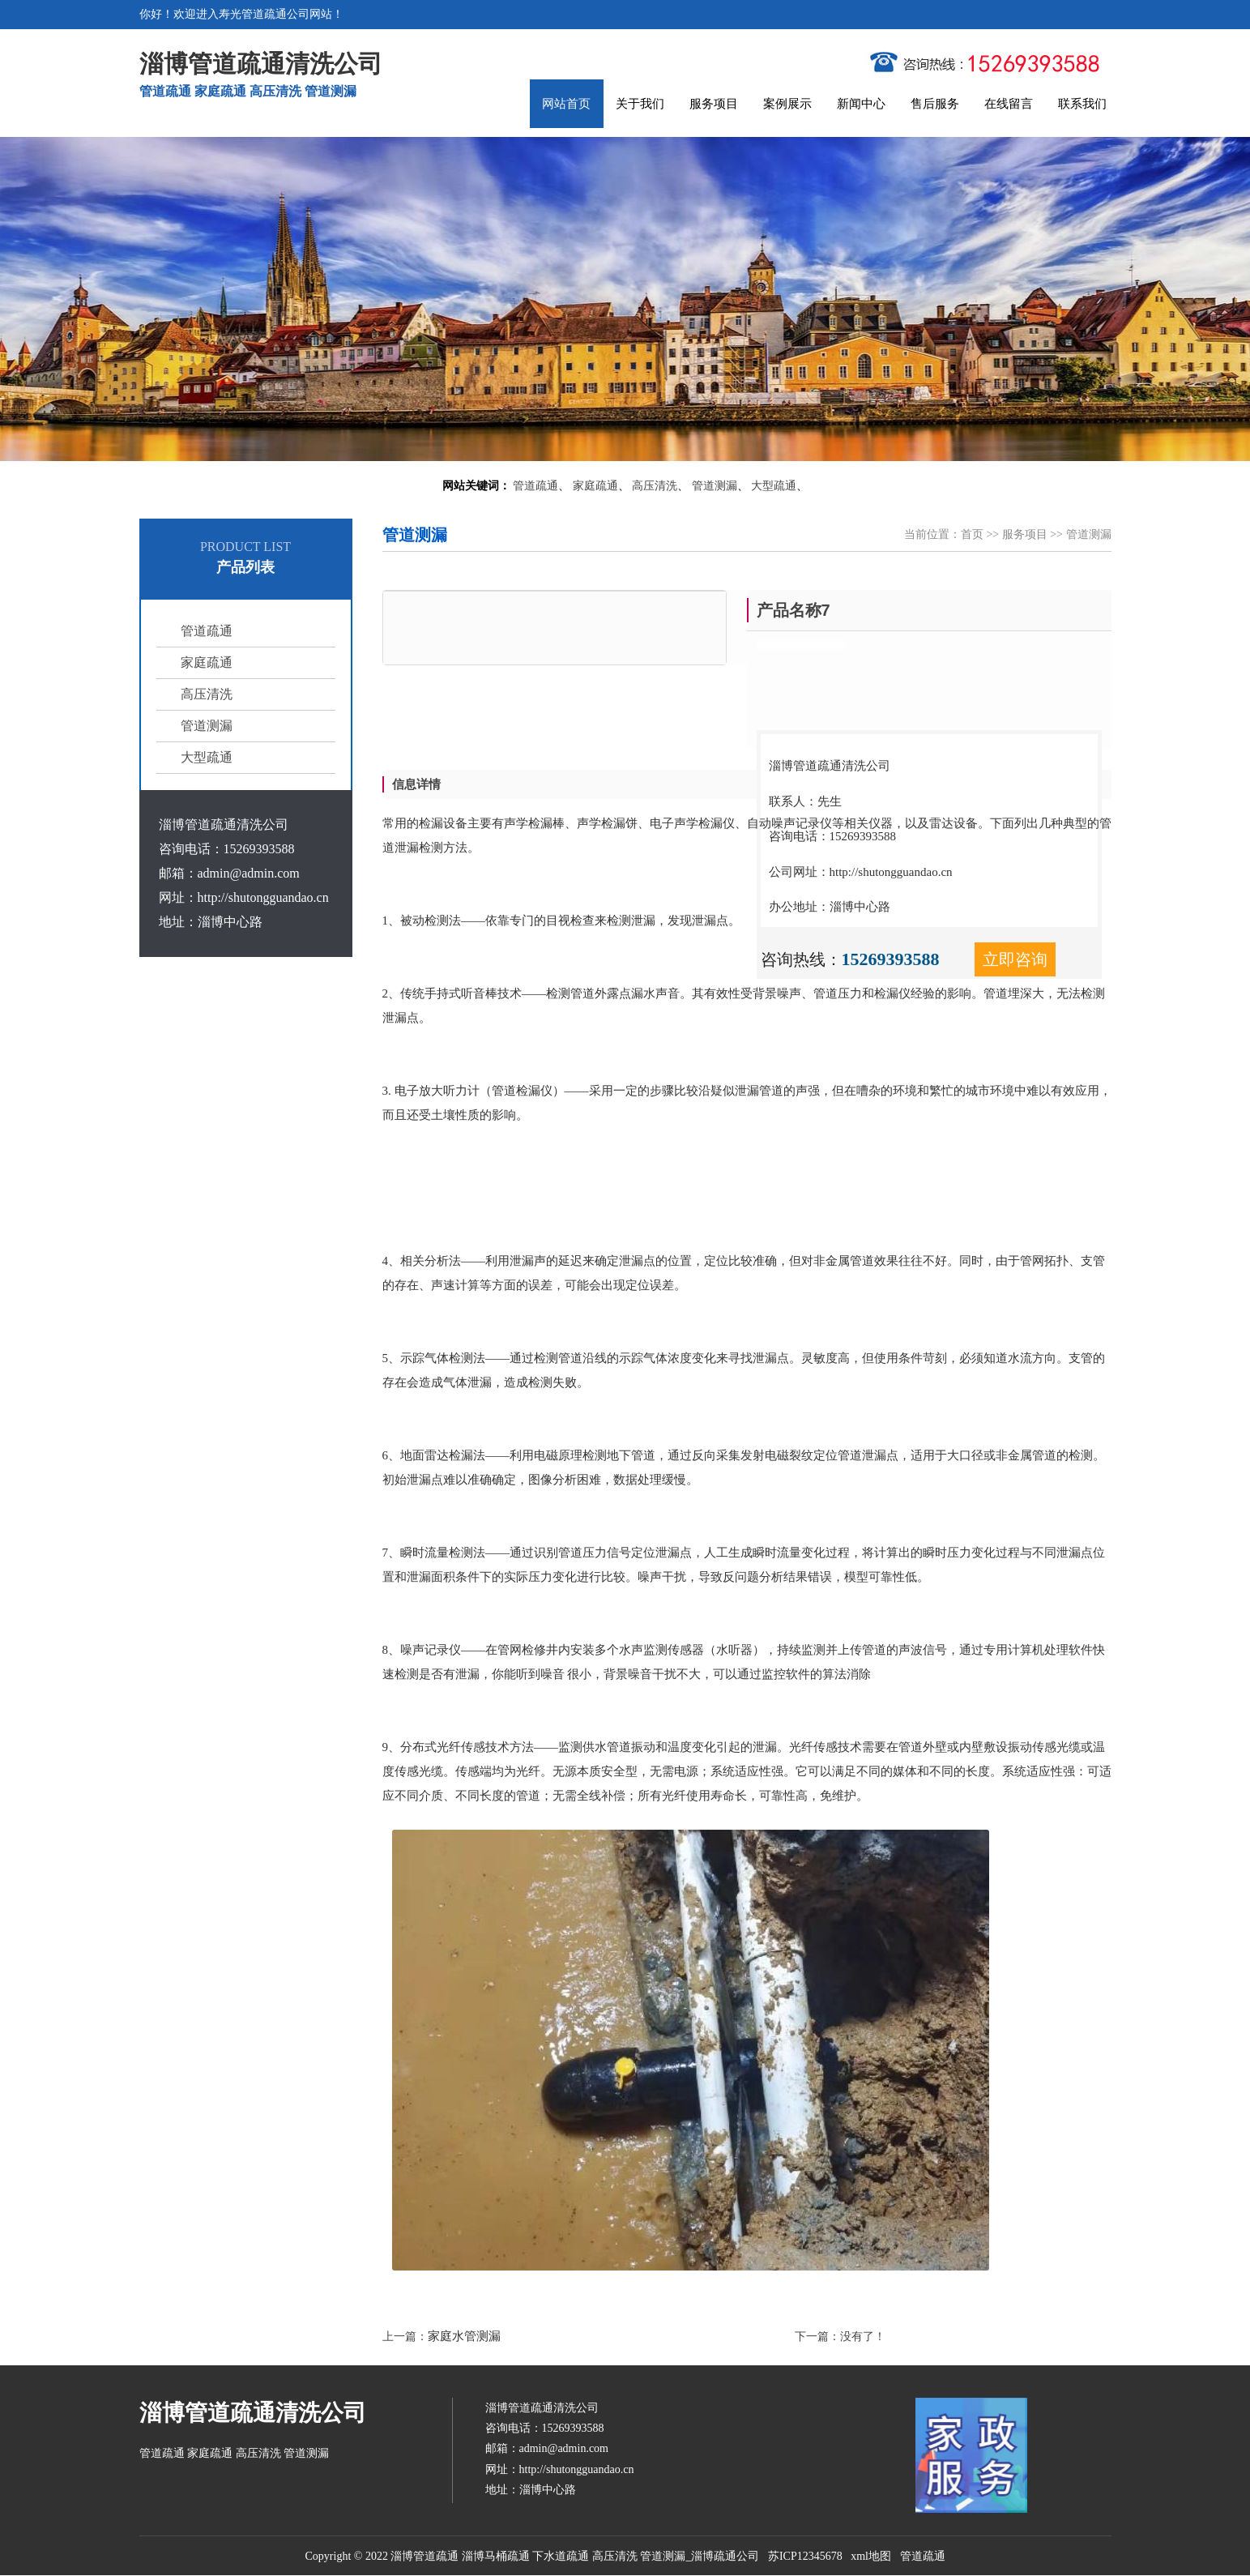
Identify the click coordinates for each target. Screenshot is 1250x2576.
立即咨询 (1015, 959)
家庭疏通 (595, 486)
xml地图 (871, 2556)
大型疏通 (773, 486)
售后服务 (935, 103)
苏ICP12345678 (805, 2556)
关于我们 (640, 103)
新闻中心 (861, 103)
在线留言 (1008, 103)
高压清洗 (654, 486)
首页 (972, 534)
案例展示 (787, 103)
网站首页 (566, 103)
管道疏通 (535, 486)
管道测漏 (714, 486)
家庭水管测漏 (464, 2336)
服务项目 (713, 103)
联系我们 (1082, 103)
